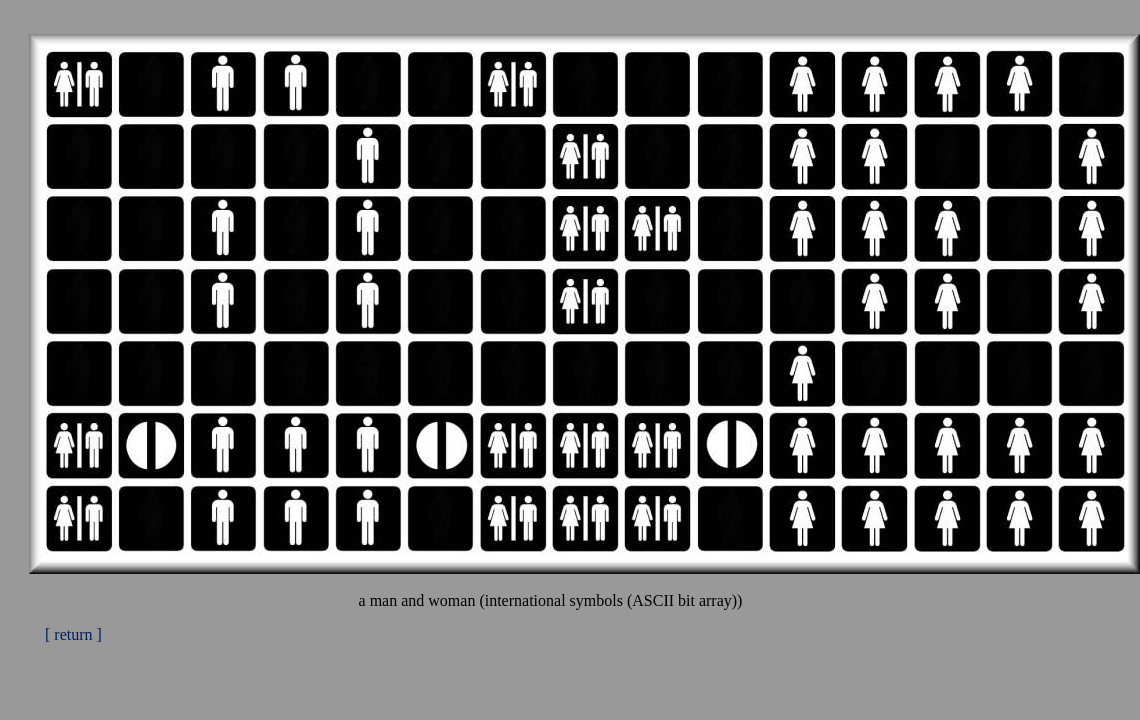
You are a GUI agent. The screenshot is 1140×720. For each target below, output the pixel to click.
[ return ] (73, 634)
